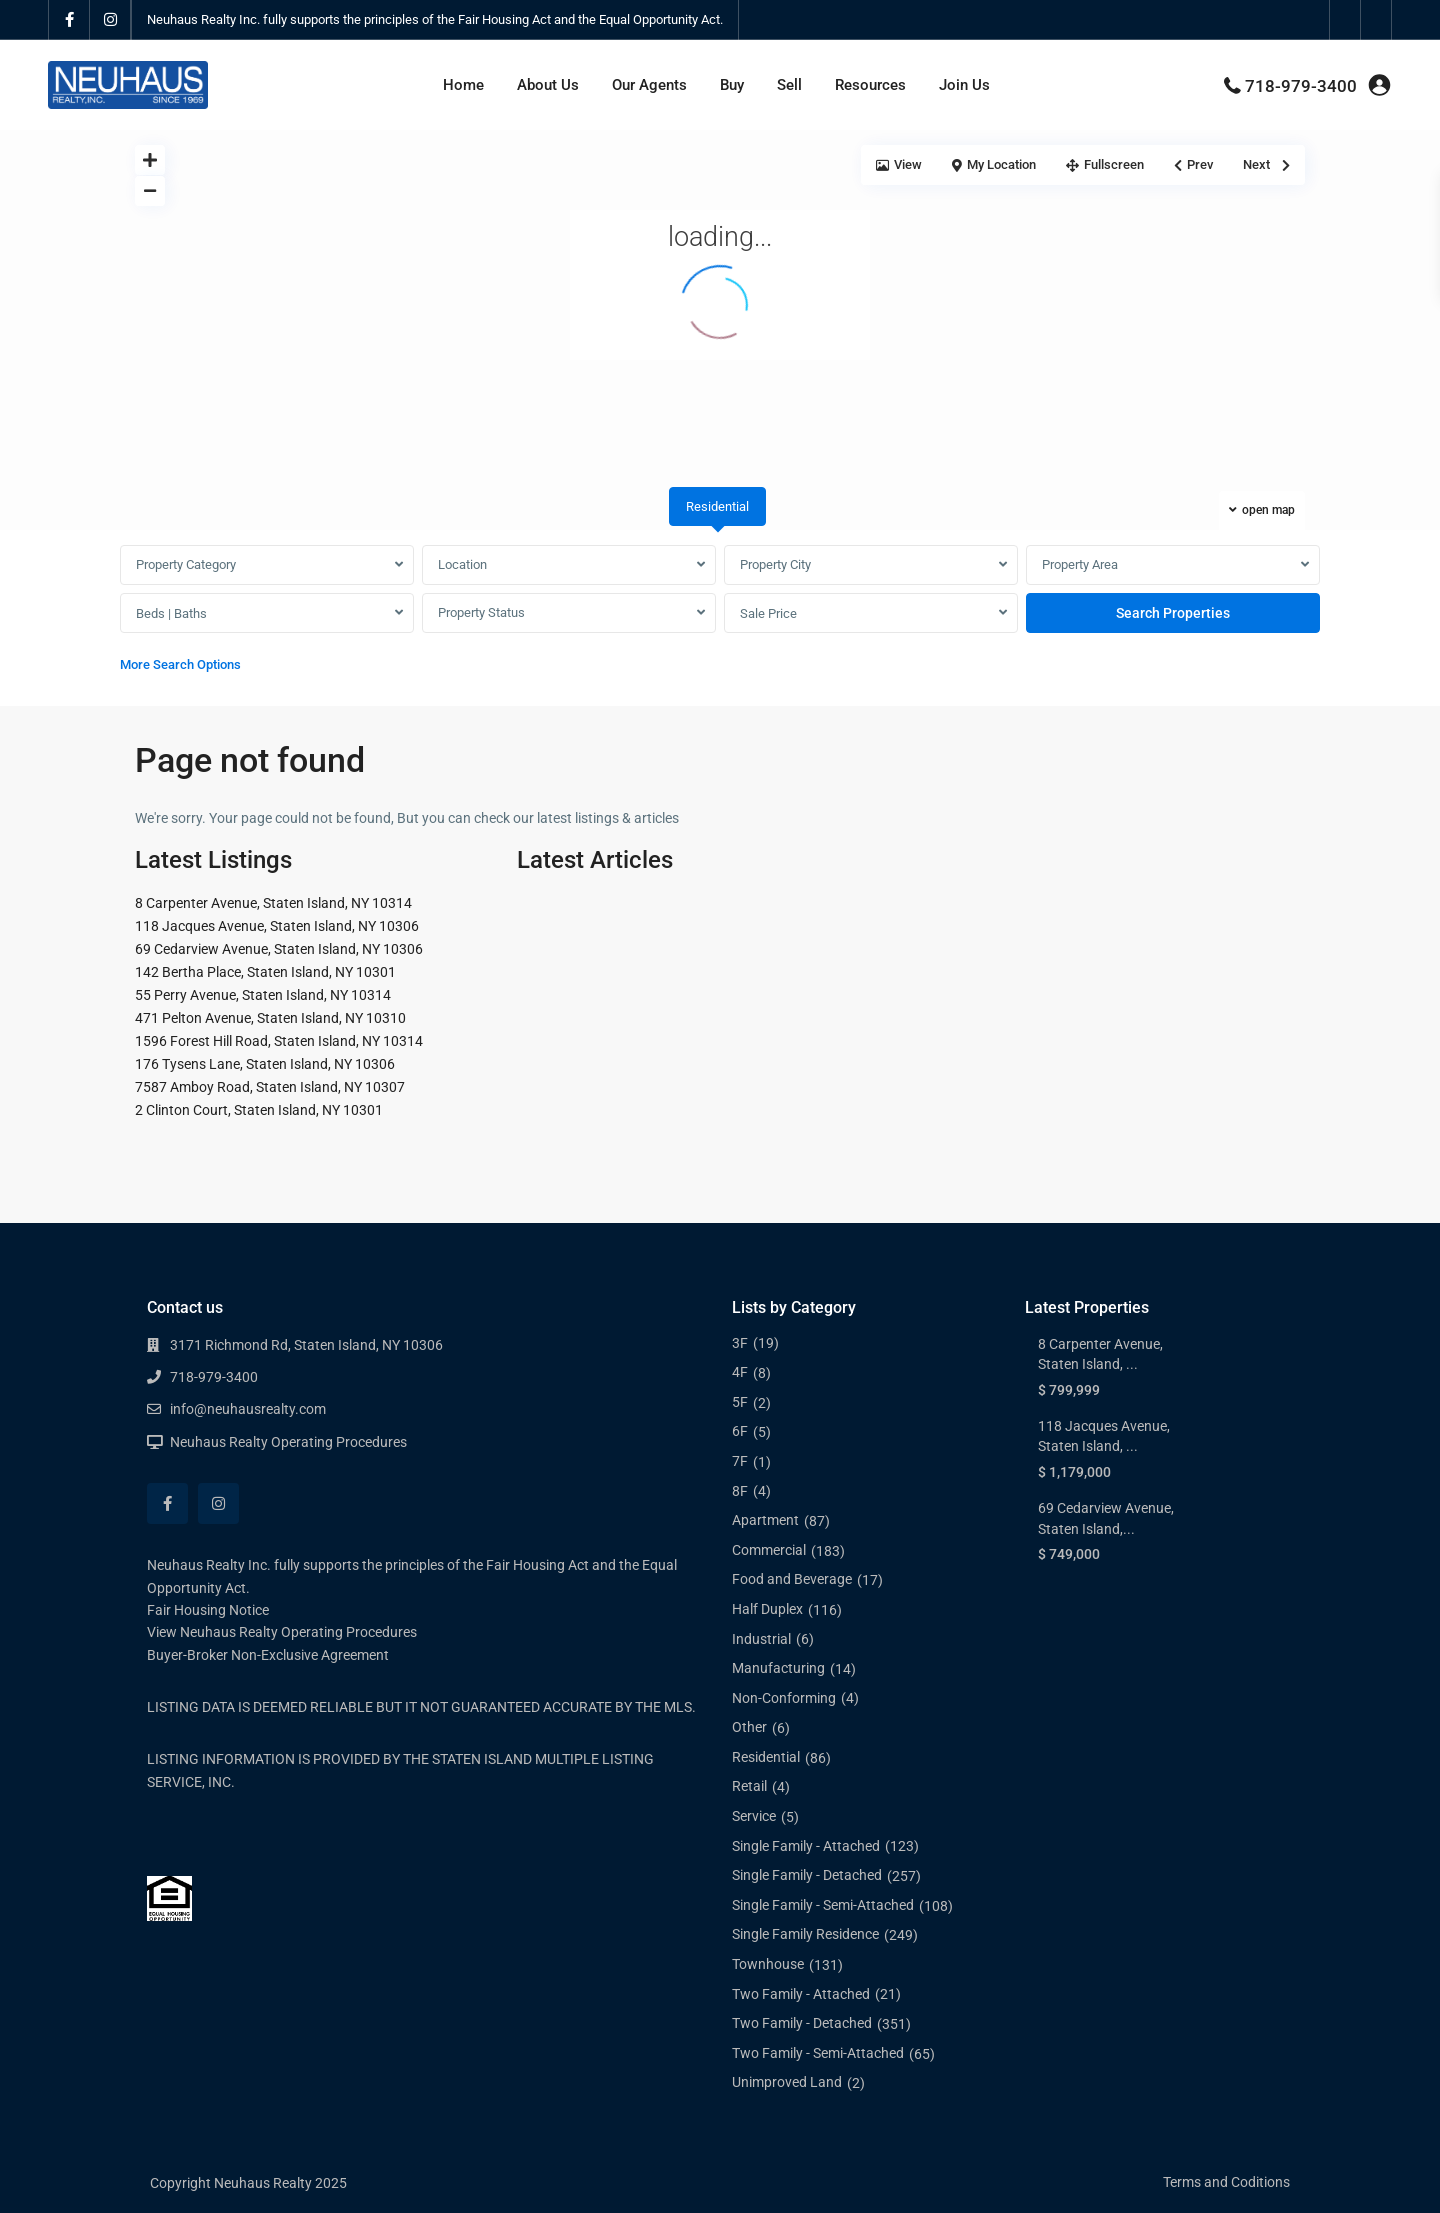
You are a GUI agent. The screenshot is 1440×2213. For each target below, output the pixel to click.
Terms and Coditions (1226, 2182)
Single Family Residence (805, 1934)
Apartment (765, 1520)
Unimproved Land (787, 2082)
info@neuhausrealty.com (248, 1409)
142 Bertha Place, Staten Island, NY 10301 (265, 972)
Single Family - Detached (807, 1875)
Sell (789, 85)
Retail (749, 1786)
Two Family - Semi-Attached (818, 2053)
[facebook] (69, 20)
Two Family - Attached (801, 1994)
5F (740, 1402)
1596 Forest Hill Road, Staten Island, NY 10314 (279, 1041)
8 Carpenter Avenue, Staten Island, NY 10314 (273, 903)
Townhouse (768, 1964)
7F (740, 1461)
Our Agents (649, 85)
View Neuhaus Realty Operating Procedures (282, 1632)
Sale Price (768, 613)
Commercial (769, 1550)
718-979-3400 (1301, 86)
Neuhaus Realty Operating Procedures (288, 1442)
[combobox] (267, 565)
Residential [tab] (717, 506)
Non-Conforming (784, 1698)
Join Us (964, 85)
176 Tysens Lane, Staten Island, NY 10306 (265, 1064)
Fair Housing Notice (208, 1610)
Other (749, 1727)
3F (740, 1343)
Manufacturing (778, 1668)
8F (740, 1491)
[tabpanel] (720, 614)
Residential (766, 1757)
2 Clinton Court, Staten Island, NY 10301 (259, 1110)
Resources (870, 85)
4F (740, 1372)
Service (754, 1816)
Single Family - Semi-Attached (823, 1905)
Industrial (761, 1639)
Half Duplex (767, 1609)
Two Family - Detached (802, 2023)
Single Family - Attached (806, 1846)
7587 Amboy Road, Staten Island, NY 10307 (270, 1087)
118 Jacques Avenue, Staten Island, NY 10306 (277, 926)
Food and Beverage (792, 1579)
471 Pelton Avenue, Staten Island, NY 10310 (270, 1018)
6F (740, 1431)
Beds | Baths (171, 613)
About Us (548, 85)
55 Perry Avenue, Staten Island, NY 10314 (263, 995)
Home (463, 85)
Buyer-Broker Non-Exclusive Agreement (268, 1655)
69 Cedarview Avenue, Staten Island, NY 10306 (279, 949)
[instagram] (110, 20)
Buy (732, 85)
